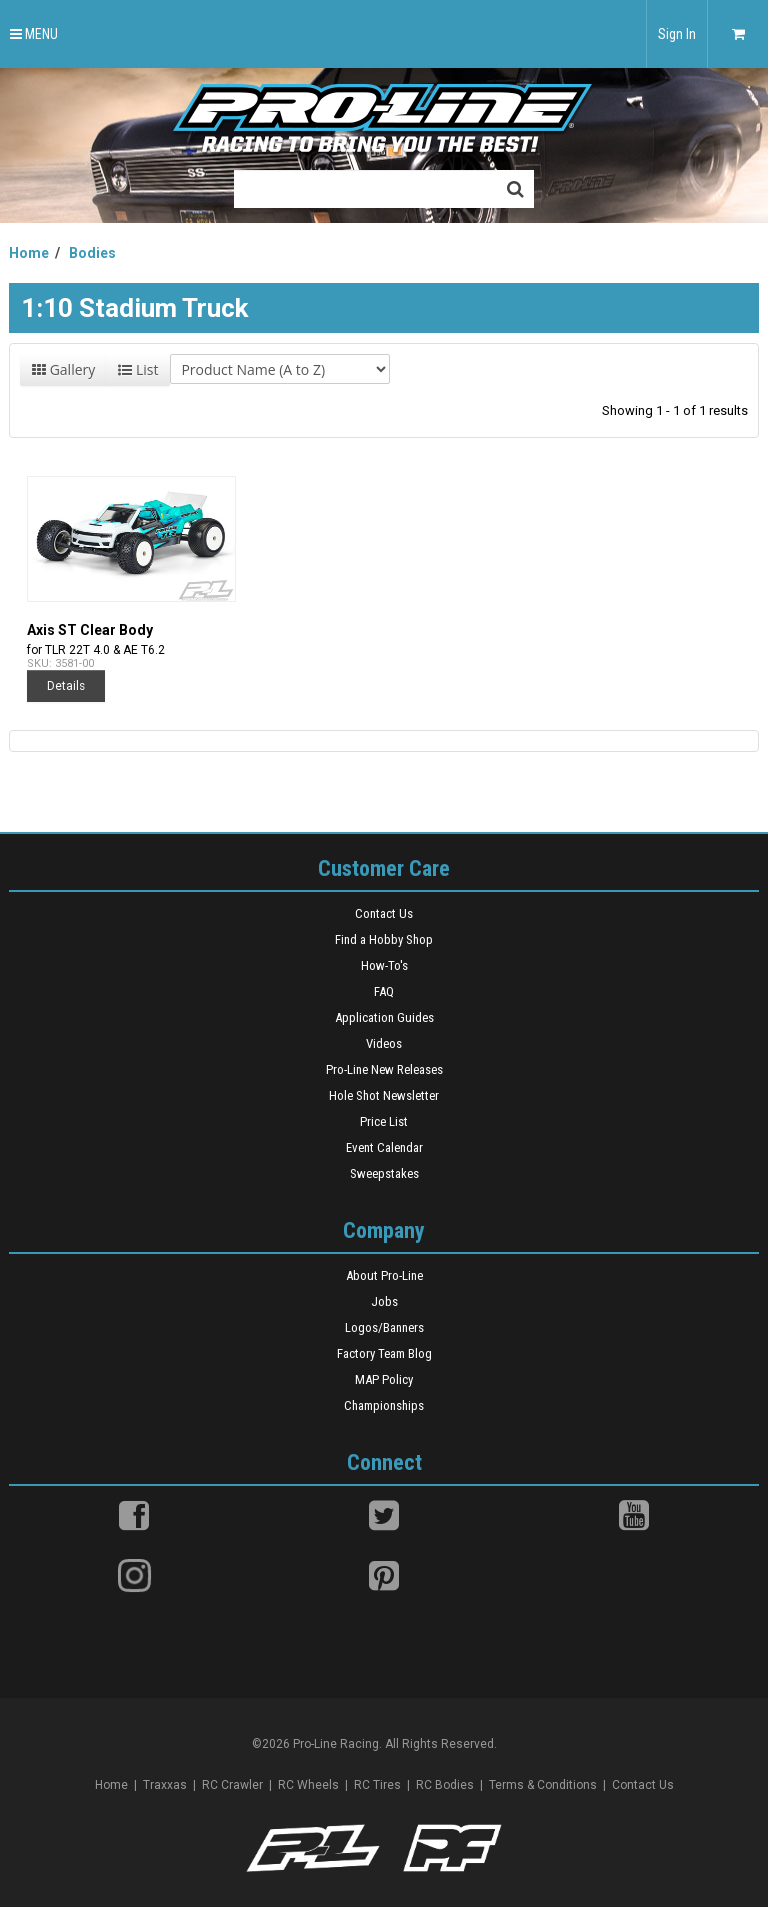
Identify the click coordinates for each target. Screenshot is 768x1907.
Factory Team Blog (384, 1353)
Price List (384, 1121)
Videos (384, 1043)
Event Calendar (384, 1147)
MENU (34, 34)
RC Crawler (232, 1785)
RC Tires (377, 1785)
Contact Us (384, 913)
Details (66, 686)
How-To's (384, 965)
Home (111, 1785)
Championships (384, 1405)
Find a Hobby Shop (384, 939)
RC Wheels (308, 1785)
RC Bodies (445, 1785)
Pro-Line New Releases (384, 1069)
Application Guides (384, 1017)
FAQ (384, 991)
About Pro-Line (384, 1275)
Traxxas (165, 1785)
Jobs (384, 1301)
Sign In (677, 34)
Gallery (63, 369)
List (138, 369)
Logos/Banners (384, 1327)
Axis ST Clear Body (90, 630)
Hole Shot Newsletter (384, 1095)
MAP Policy (384, 1379)
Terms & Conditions (543, 1785)
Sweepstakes (384, 1173)
